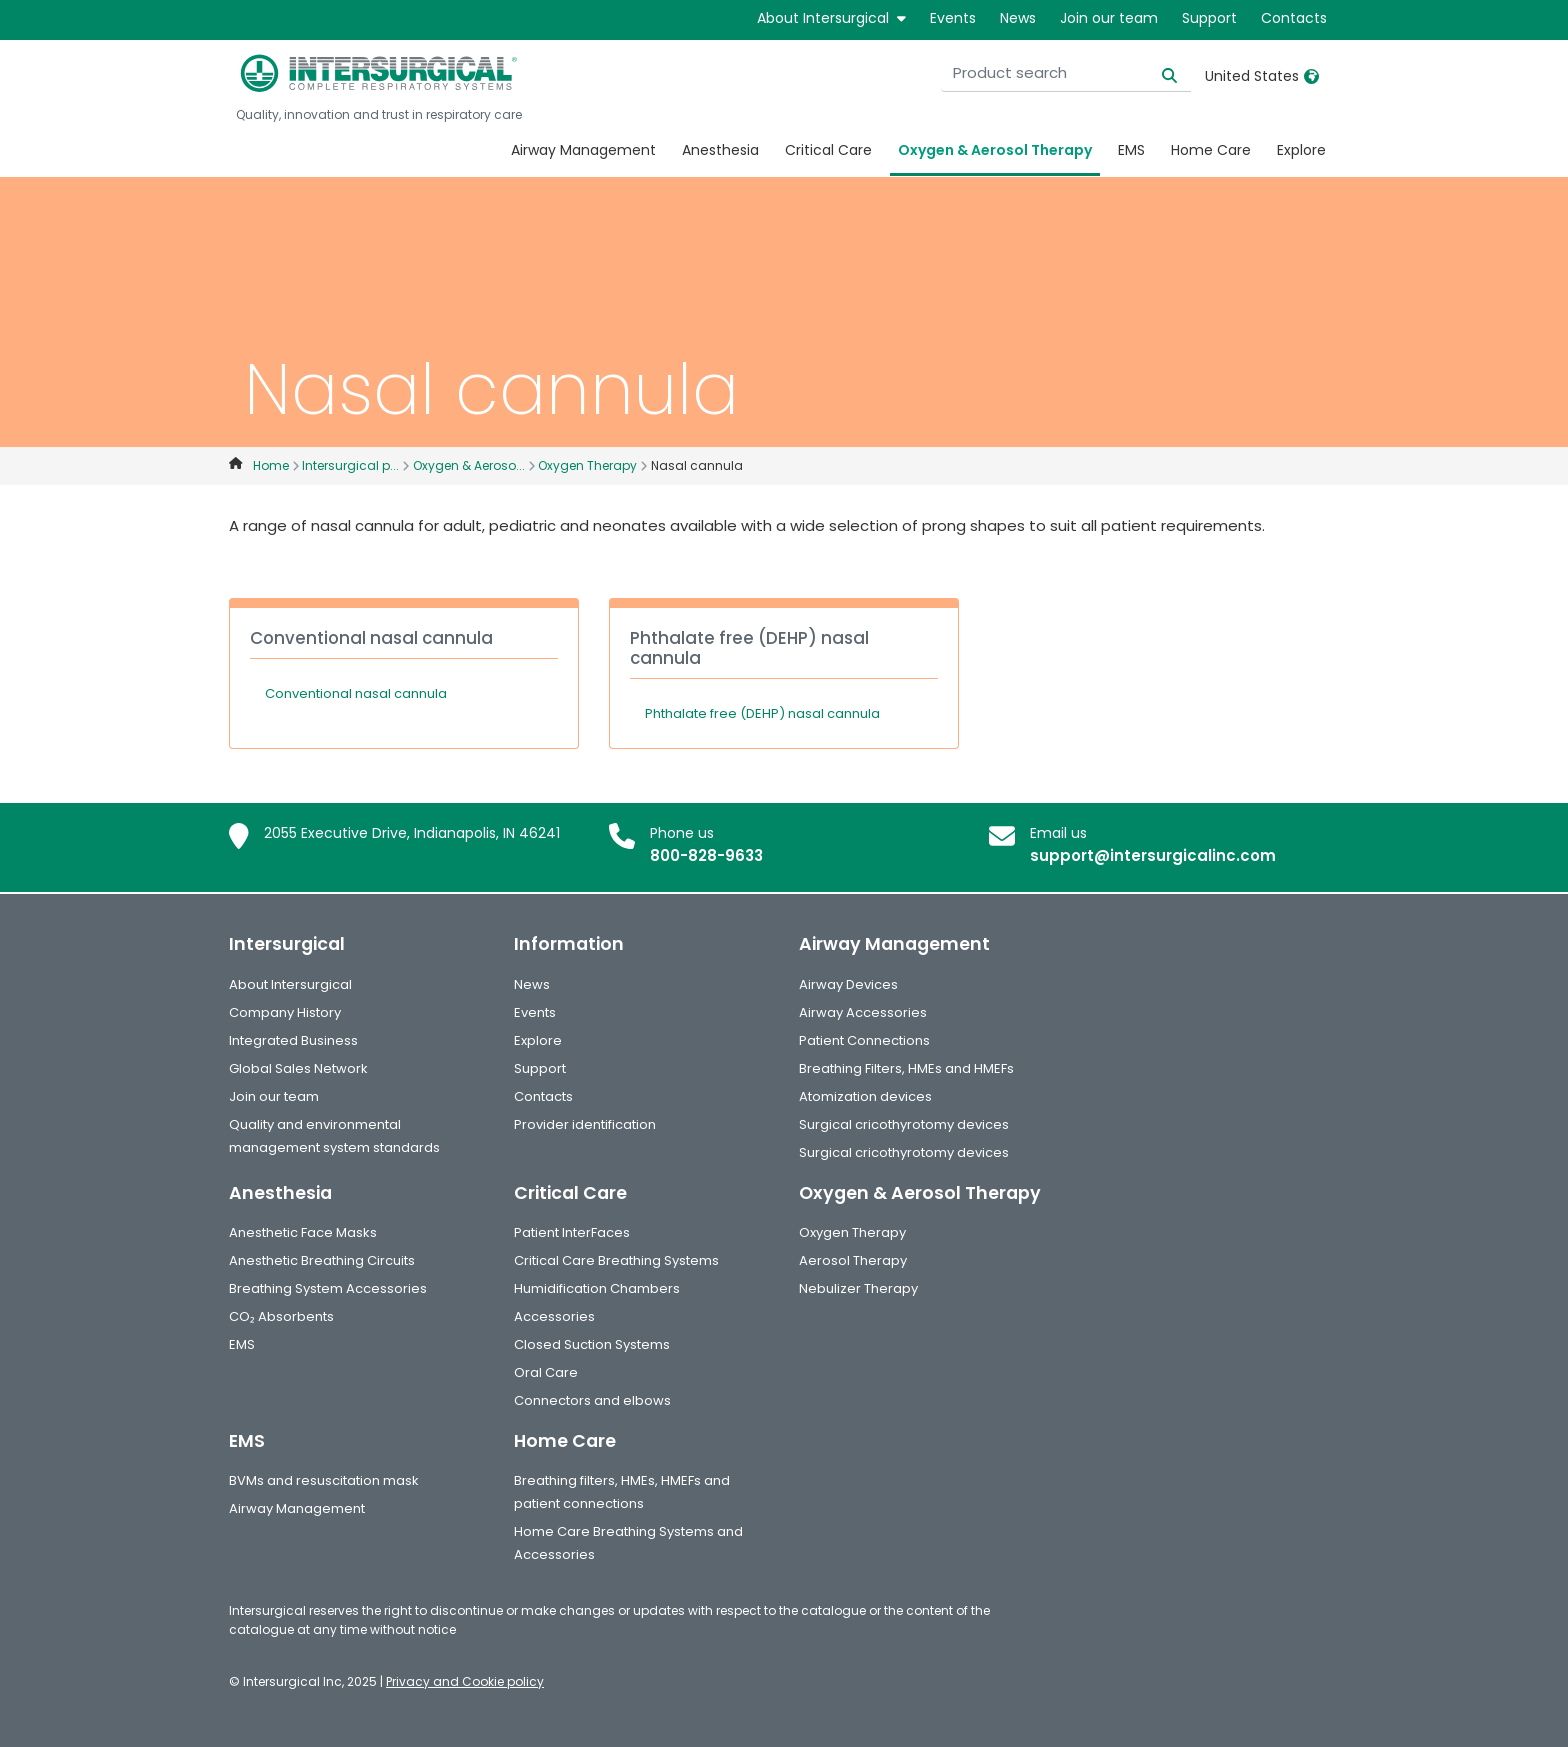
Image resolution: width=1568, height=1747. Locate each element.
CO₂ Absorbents (281, 1316)
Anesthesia (720, 150)
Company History (285, 1012)
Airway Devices (848, 984)
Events (953, 18)
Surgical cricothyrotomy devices (904, 1124)
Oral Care (546, 1372)
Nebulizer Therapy (858, 1288)
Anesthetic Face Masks (303, 1232)
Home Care (1211, 150)
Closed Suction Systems (592, 1344)
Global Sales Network (298, 1068)
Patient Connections (864, 1040)
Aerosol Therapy (853, 1260)
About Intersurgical (831, 18)
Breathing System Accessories (328, 1288)
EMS (1131, 150)
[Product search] (1066, 73)
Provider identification (585, 1124)
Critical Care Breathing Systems (616, 1260)
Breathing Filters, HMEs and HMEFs (906, 1068)
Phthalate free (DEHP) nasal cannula (762, 713)
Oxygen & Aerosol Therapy (995, 150)
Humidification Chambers (597, 1288)
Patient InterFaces (572, 1232)
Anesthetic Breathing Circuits (322, 1260)
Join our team (1109, 18)
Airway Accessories (863, 1012)
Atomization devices (865, 1096)
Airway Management (583, 150)
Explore (1301, 150)
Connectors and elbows (592, 1400)
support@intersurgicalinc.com (1153, 855)
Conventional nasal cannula (356, 693)
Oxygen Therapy (852, 1232)
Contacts (1294, 18)
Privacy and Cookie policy (465, 1681)
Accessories (554, 1316)
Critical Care (828, 150)
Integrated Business (293, 1040)
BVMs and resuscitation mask (324, 1480)
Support (1209, 18)
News (1018, 18)
